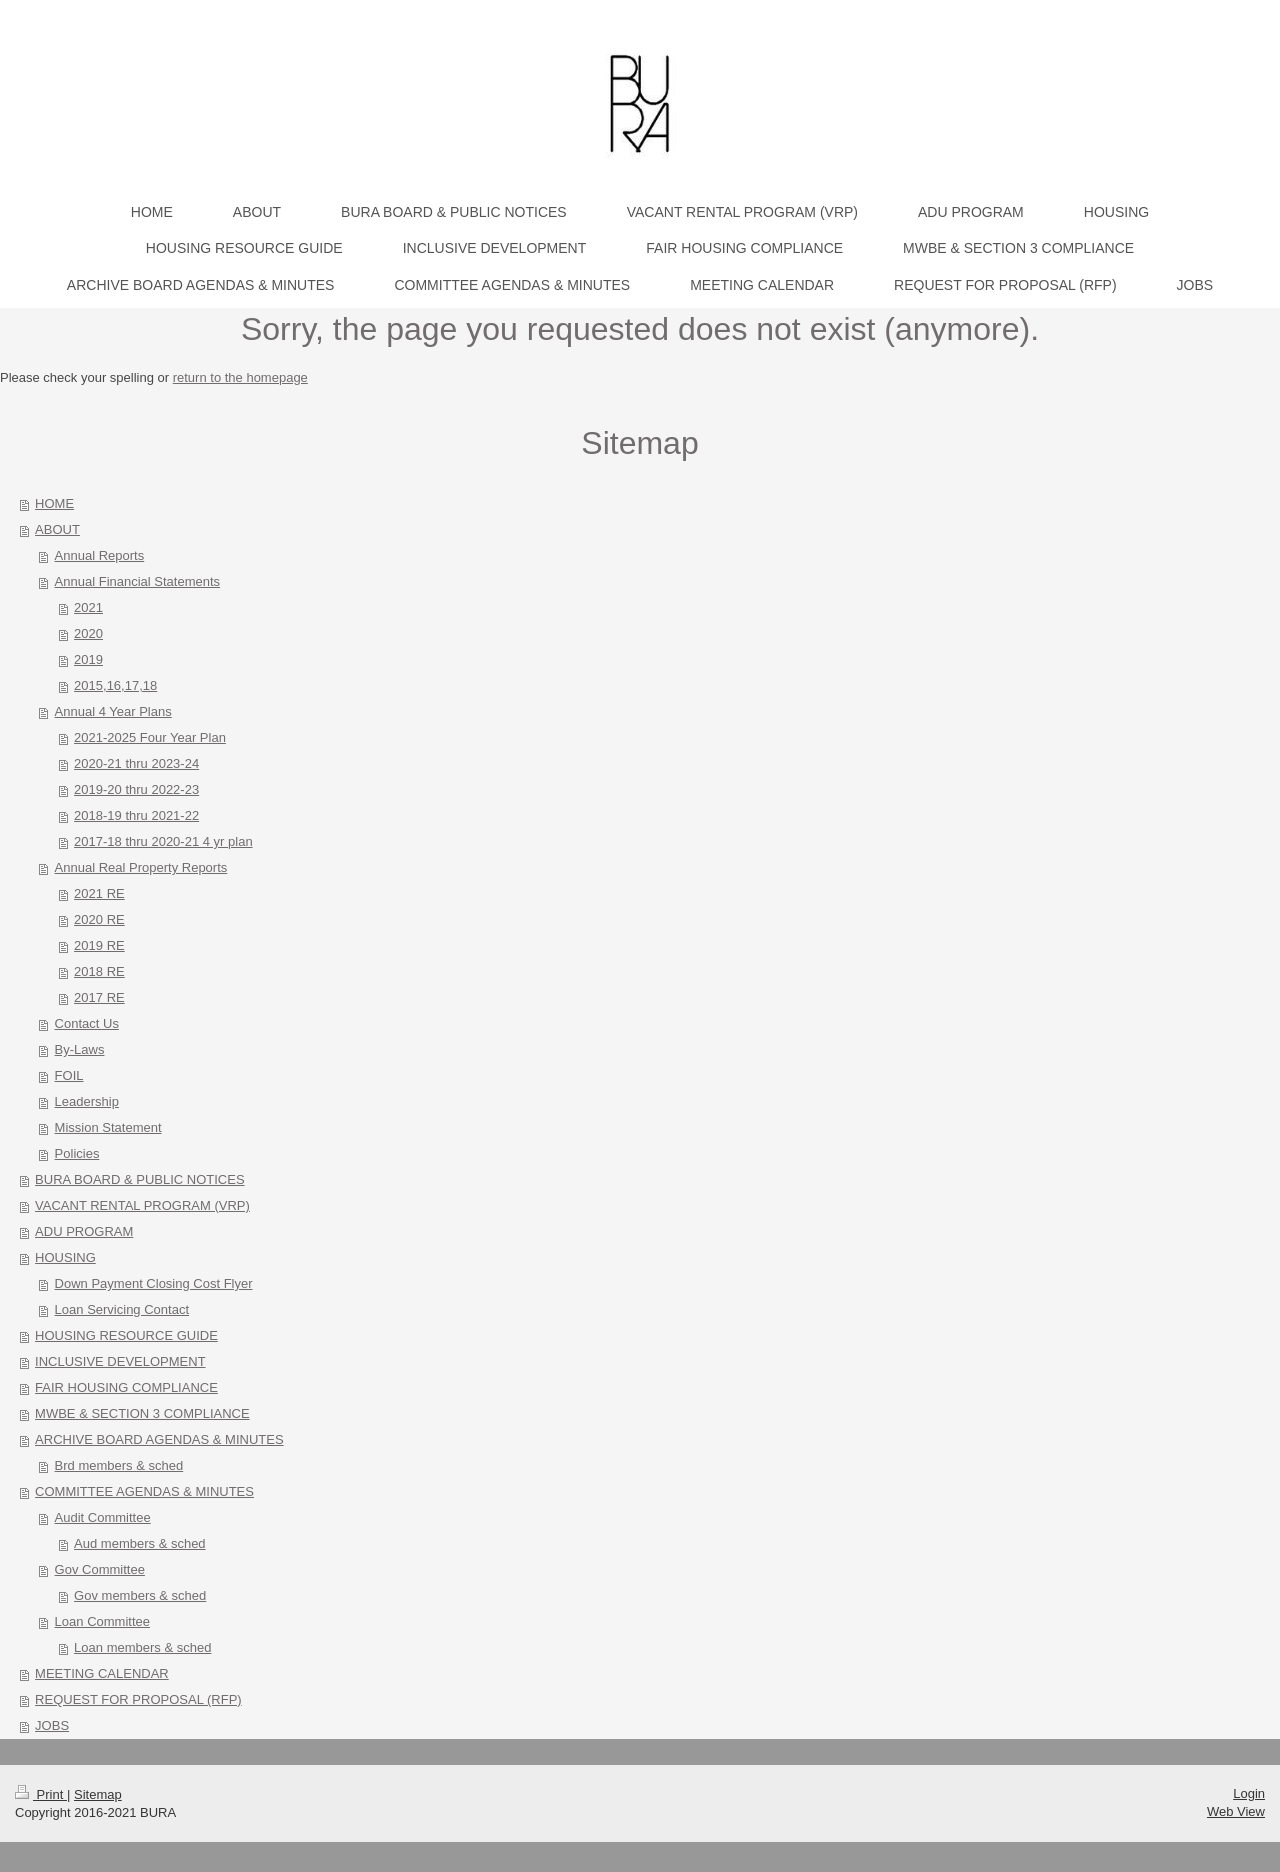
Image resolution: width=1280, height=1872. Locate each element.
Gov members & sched (140, 1595)
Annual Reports (100, 555)
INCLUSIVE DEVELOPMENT (120, 1361)
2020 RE (99, 919)
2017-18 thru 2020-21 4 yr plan (163, 841)
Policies (77, 1153)
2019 (88, 659)
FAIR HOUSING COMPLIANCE (126, 1387)
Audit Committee (103, 1517)
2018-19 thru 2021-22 (136, 815)
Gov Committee (100, 1569)
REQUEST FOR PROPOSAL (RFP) (138, 1699)
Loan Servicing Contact (122, 1309)
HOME (54, 503)
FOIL (69, 1075)
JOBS (52, 1725)
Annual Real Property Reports (141, 867)
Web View (1236, 1811)
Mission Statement (108, 1127)
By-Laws (80, 1049)
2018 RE (99, 971)
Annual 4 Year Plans (113, 711)
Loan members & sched (142, 1647)
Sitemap (98, 1794)
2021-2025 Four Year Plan (150, 737)
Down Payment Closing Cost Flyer (154, 1283)
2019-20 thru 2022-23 (136, 789)
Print (41, 1794)
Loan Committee (102, 1621)
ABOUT (57, 529)
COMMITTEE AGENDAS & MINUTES (144, 1491)
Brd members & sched (119, 1465)
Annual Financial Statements (137, 581)
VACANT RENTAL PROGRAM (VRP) (142, 1205)
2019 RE (99, 945)
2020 (88, 633)
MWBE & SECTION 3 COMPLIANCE (142, 1413)
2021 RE (99, 893)
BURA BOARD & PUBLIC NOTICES (140, 1179)
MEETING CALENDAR (102, 1673)
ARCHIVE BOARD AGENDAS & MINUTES (159, 1439)
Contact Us (87, 1023)
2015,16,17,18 (115, 685)
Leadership (87, 1101)
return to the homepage (240, 377)
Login (1249, 1793)
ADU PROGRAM (84, 1231)
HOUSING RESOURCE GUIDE (126, 1335)
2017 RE (99, 997)
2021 (88, 607)
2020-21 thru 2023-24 (136, 763)
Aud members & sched (140, 1543)
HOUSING (65, 1257)
